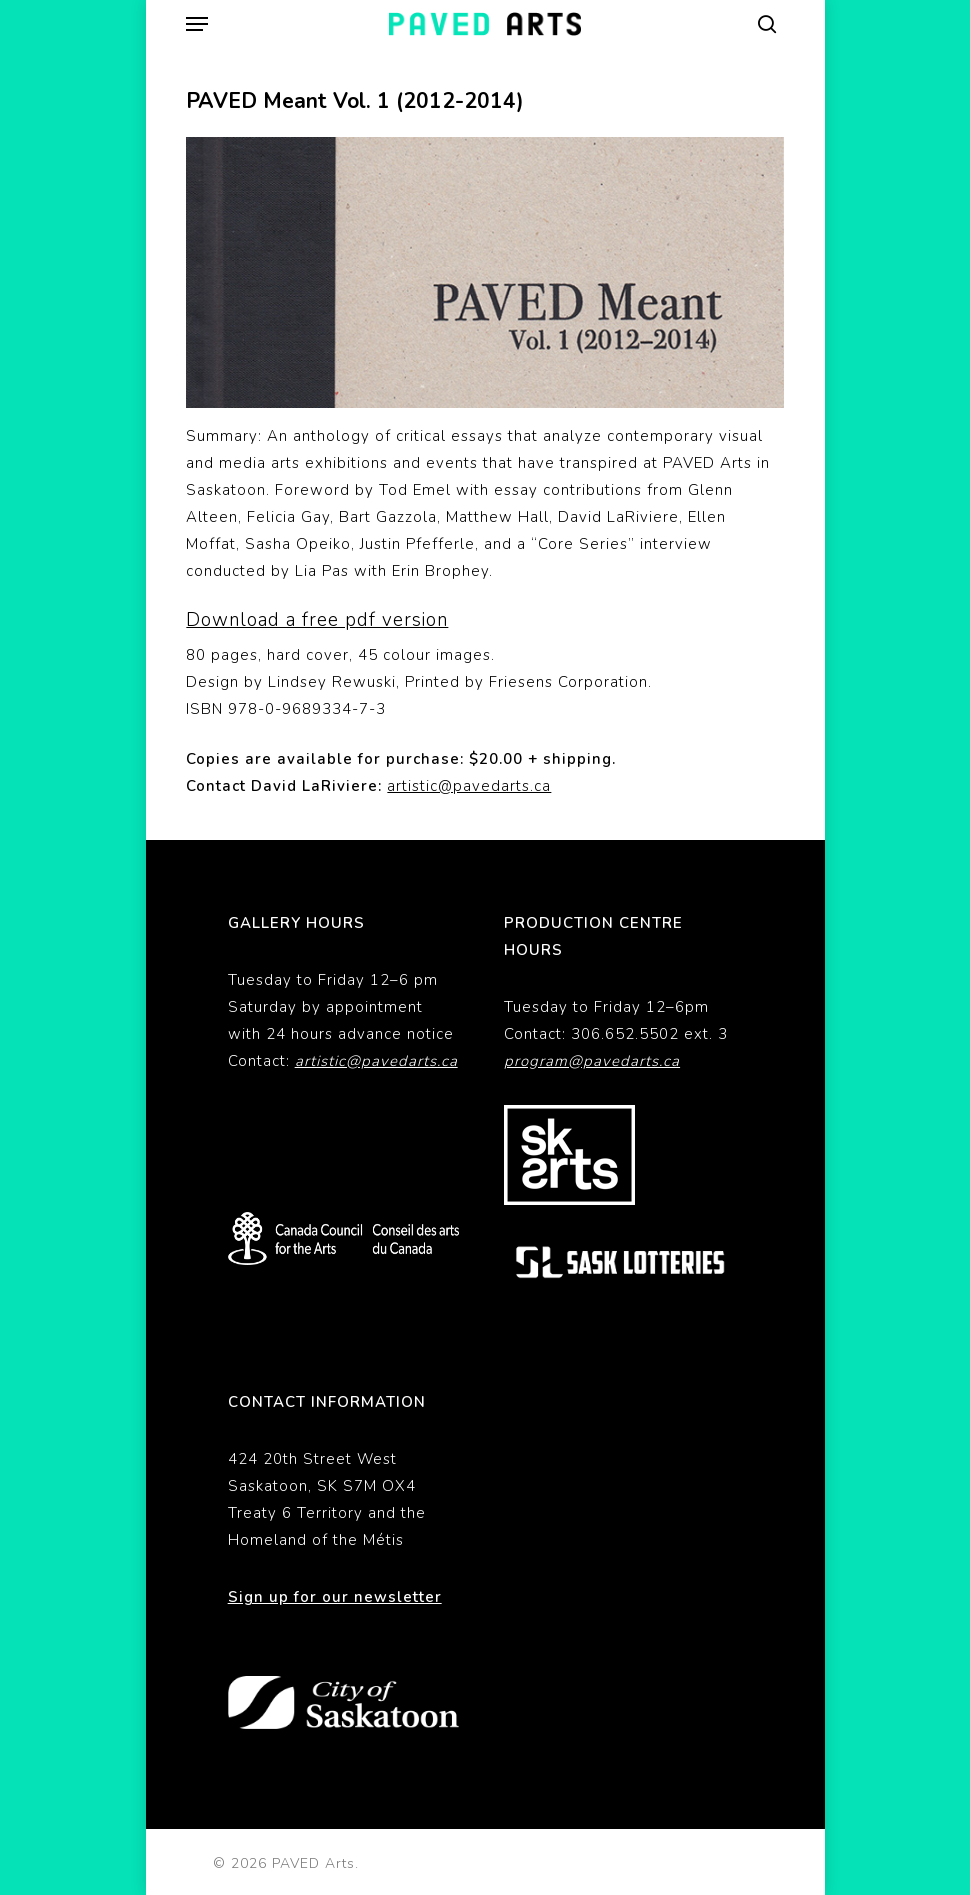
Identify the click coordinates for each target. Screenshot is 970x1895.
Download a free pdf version (317, 620)
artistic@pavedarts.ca (469, 786)
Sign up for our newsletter (335, 1597)
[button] (197, 24)
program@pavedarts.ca (592, 1061)
